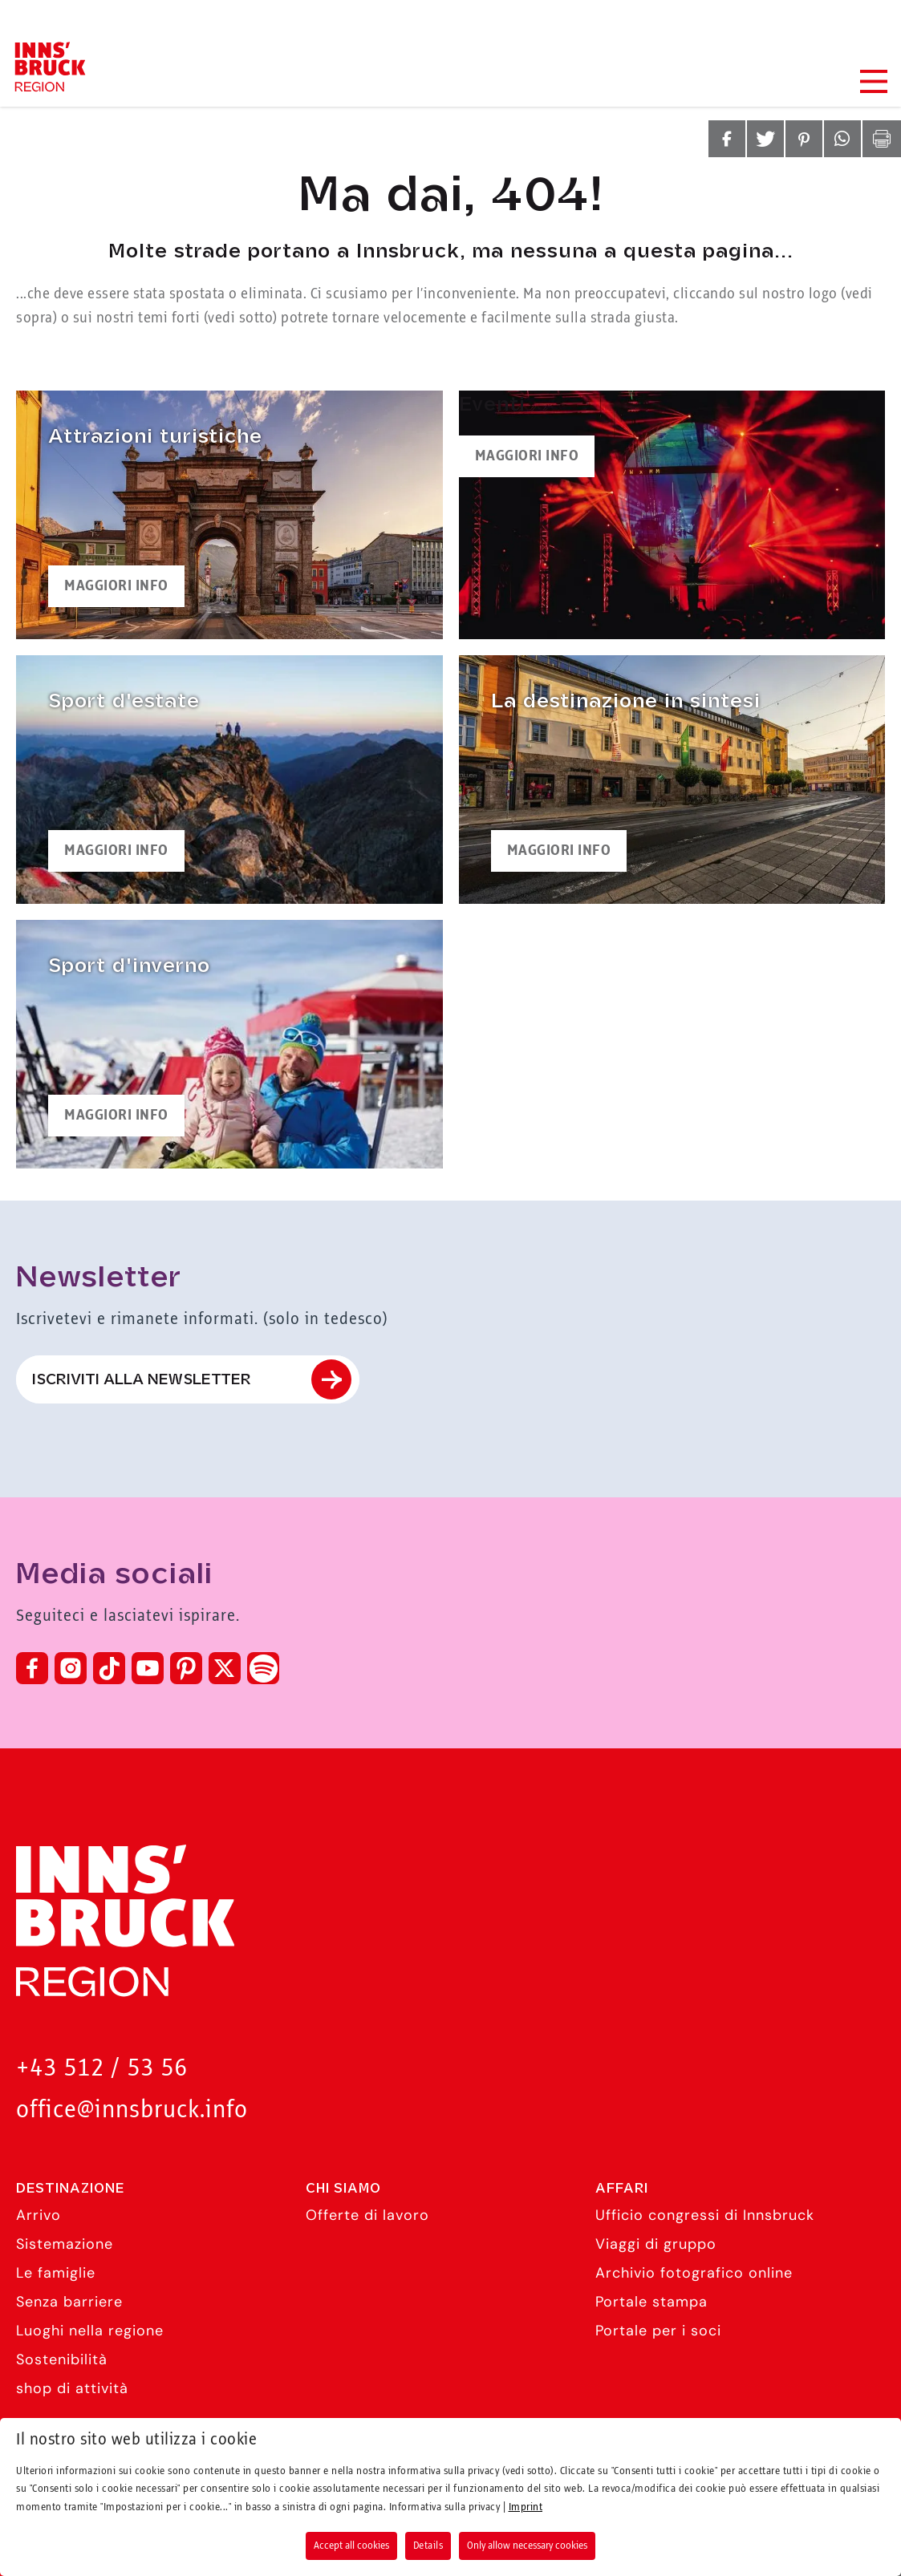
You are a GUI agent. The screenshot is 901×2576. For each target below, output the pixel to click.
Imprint (526, 2507)
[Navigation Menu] (873, 81)
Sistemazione (64, 2244)
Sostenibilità (62, 2359)
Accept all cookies (351, 2545)
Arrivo (38, 2215)
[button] (726, 138)
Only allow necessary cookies (527, 2545)
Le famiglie (55, 2272)
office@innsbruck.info (132, 2110)
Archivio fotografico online (694, 2272)
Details (428, 2545)
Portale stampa (651, 2301)
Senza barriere (69, 2301)
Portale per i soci (658, 2330)
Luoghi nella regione (90, 2330)
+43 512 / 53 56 (102, 2069)
